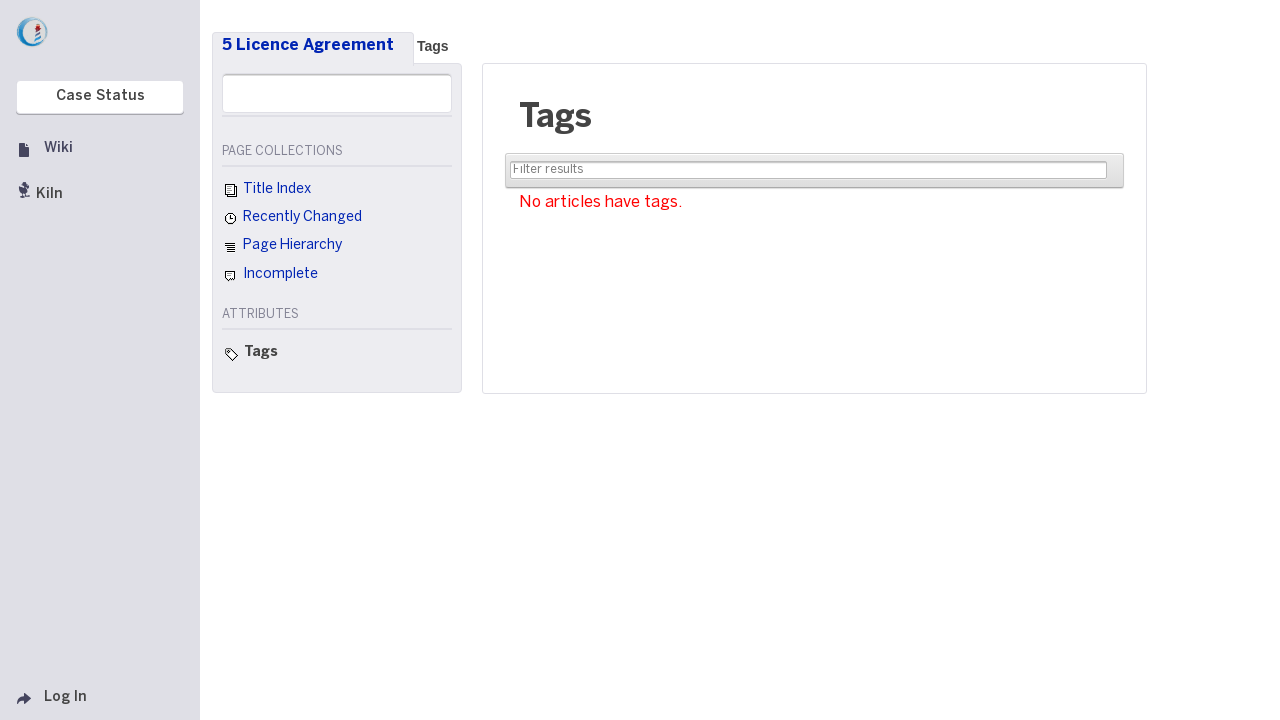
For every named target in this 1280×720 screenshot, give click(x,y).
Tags (433, 46)
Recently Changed (292, 219)
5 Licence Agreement (308, 45)
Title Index (266, 191)
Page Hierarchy (282, 248)
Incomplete (270, 276)
